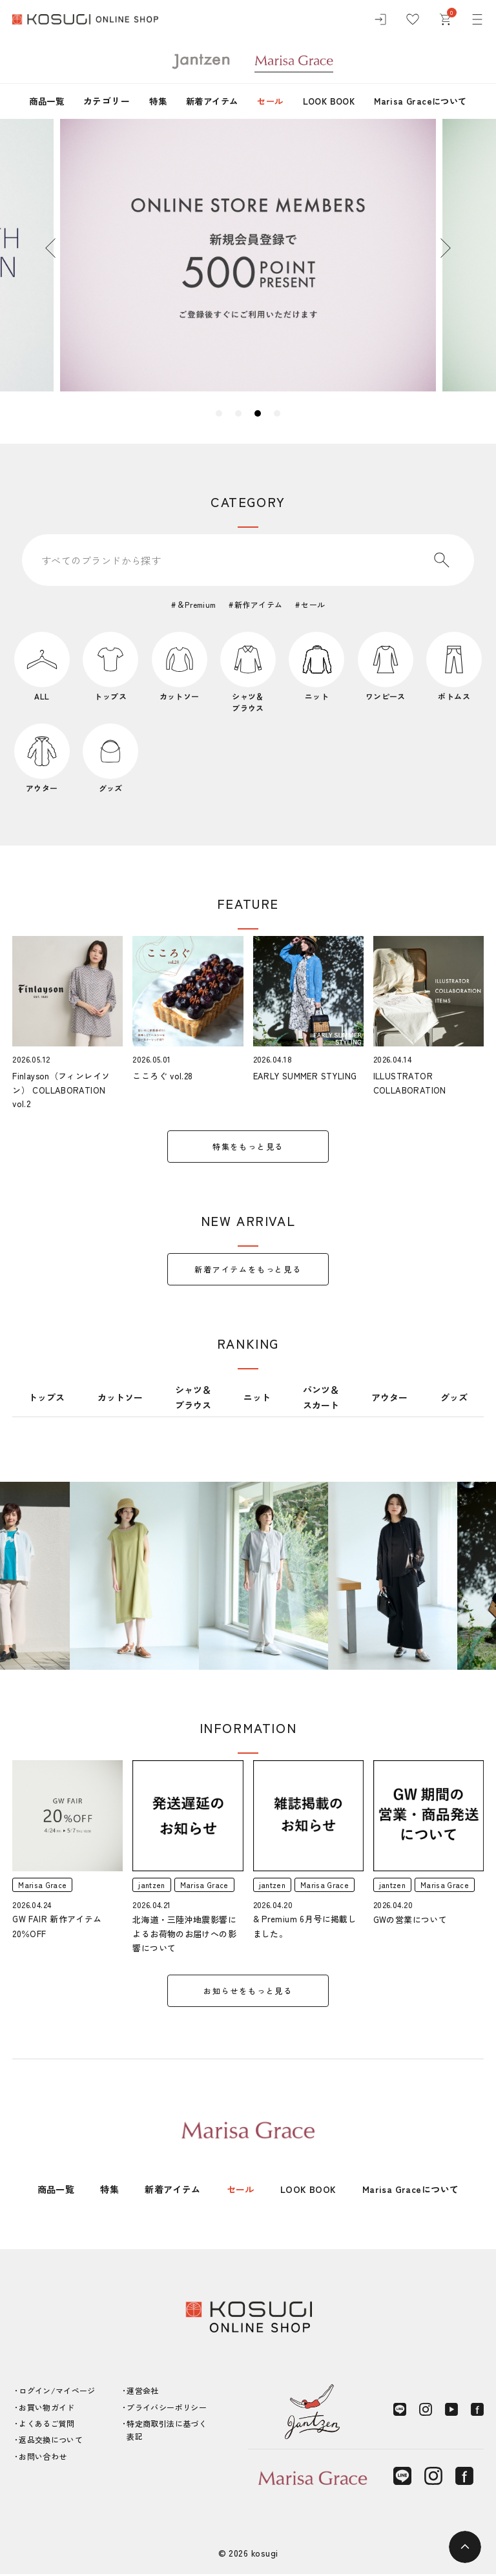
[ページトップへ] (465, 2547)
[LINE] (399, 2411)
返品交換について (51, 2441)
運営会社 (142, 2392)
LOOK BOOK (332, 100)
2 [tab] (238, 413)
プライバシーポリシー (167, 2409)
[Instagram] (425, 2411)
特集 (152, 100)
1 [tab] (219, 413)
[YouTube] (451, 2411)
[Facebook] (477, 2411)
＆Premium (196, 604)
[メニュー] (477, 19)
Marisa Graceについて (427, 100)
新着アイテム (209, 100)
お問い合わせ (43, 2458)
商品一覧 (38, 100)
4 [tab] (277, 413)
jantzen (152, 1885)
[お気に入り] (412, 19)
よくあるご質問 (47, 2425)
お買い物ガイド (47, 2409)
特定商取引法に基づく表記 (167, 2432)
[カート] (445, 19)
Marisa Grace (42, 1885)
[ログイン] (380, 19)
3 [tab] (257, 413)
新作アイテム (259, 604)
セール (270, 100)
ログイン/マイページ (57, 2392)
